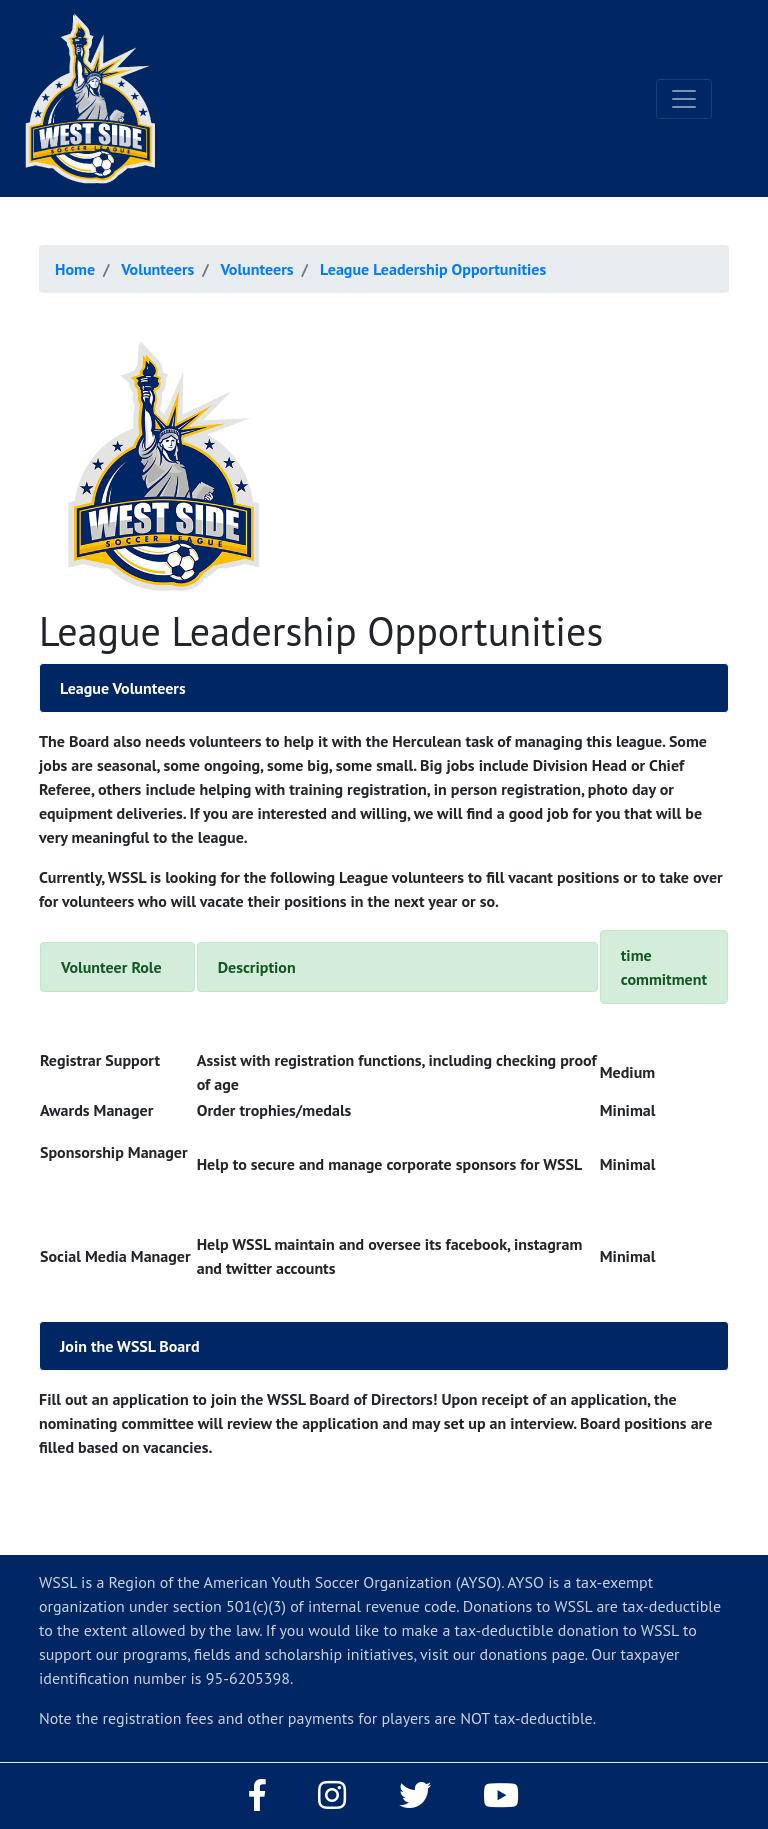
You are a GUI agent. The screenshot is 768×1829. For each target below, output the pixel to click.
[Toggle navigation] (684, 99)
